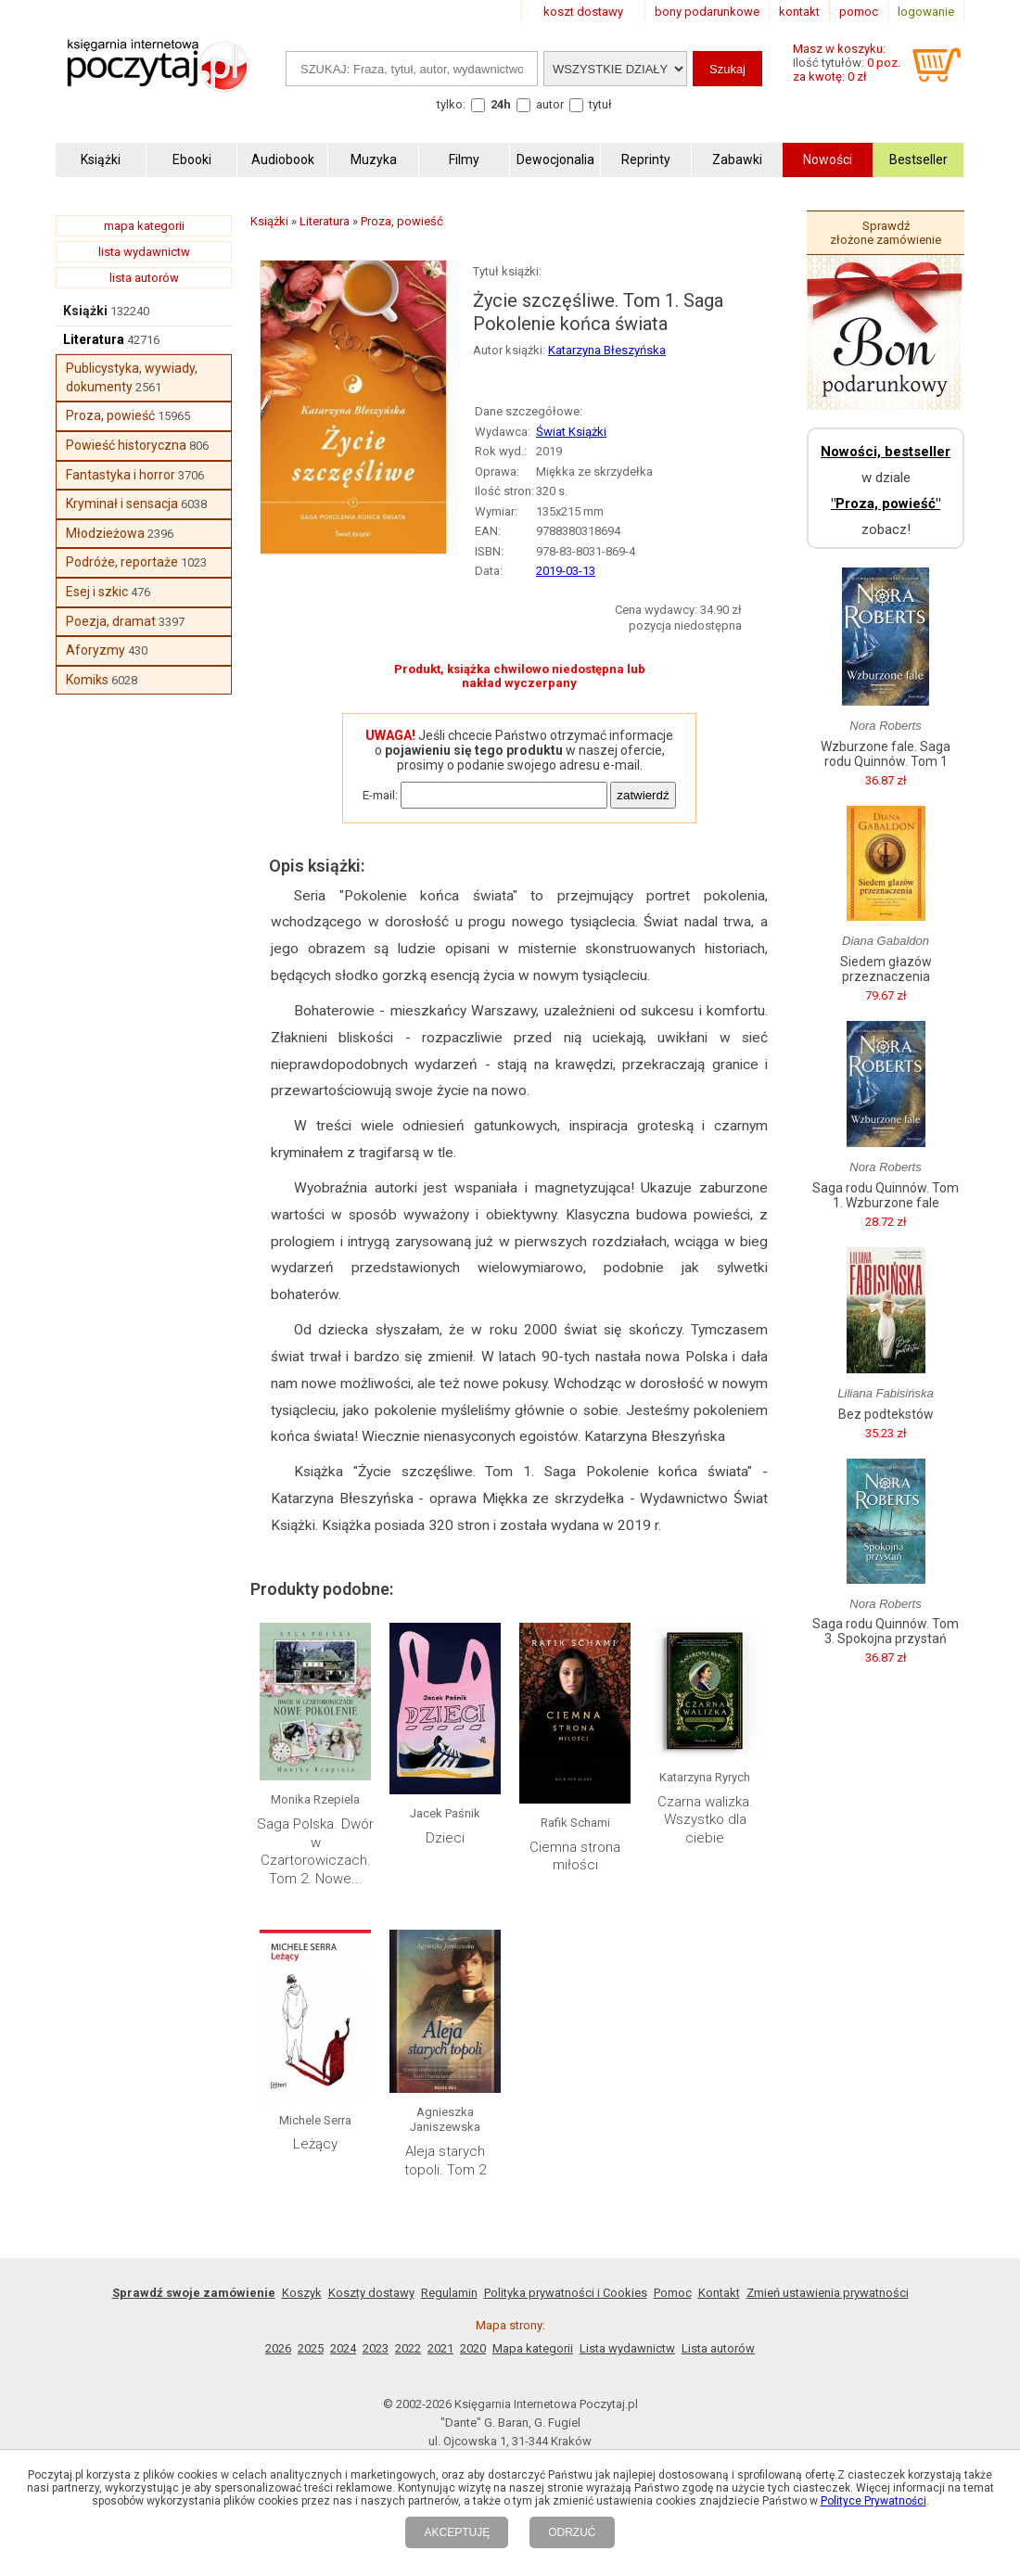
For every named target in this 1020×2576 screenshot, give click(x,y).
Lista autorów (718, 2348)
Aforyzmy (95, 650)
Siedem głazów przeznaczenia (886, 969)
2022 (408, 2348)
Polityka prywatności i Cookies (565, 2293)
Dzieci (445, 1838)
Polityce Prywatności (873, 2500)
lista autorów (144, 278)
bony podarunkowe (707, 12)
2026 (278, 2348)
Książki (85, 310)
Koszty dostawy (371, 2293)
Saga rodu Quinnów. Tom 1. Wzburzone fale (885, 1195)
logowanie (926, 12)
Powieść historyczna (126, 445)
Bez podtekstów (886, 1414)
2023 (376, 2348)
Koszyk (302, 2293)
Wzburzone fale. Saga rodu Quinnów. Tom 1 (885, 754)
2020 (473, 2348)
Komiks (87, 679)
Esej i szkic (97, 591)
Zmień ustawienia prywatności (827, 2293)
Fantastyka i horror (120, 474)
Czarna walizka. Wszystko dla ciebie (705, 1819)
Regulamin (449, 2293)
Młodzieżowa (105, 533)
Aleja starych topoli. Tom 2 (445, 2160)
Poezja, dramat (111, 621)
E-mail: (380, 795)
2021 (440, 2348)
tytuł (600, 104)
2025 (311, 2348)
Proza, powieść (110, 415)
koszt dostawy (583, 12)
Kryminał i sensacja (122, 503)
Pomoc (673, 2293)
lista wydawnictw (144, 252)
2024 (343, 2348)
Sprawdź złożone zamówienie (885, 233)
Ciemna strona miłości (574, 1856)
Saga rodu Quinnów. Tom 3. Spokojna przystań (885, 1631)
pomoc (858, 12)
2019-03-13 (565, 571)
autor (550, 104)
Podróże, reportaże (122, 562)
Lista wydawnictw (627, 2348)
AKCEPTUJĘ (457, 2532)
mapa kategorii (144, 226)
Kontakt (719, 2293)
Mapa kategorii (532, 2348)
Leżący (315, 2144)
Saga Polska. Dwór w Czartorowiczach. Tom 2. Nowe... (315, 1851)
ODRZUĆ (571, 2532)
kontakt (799, 12)
